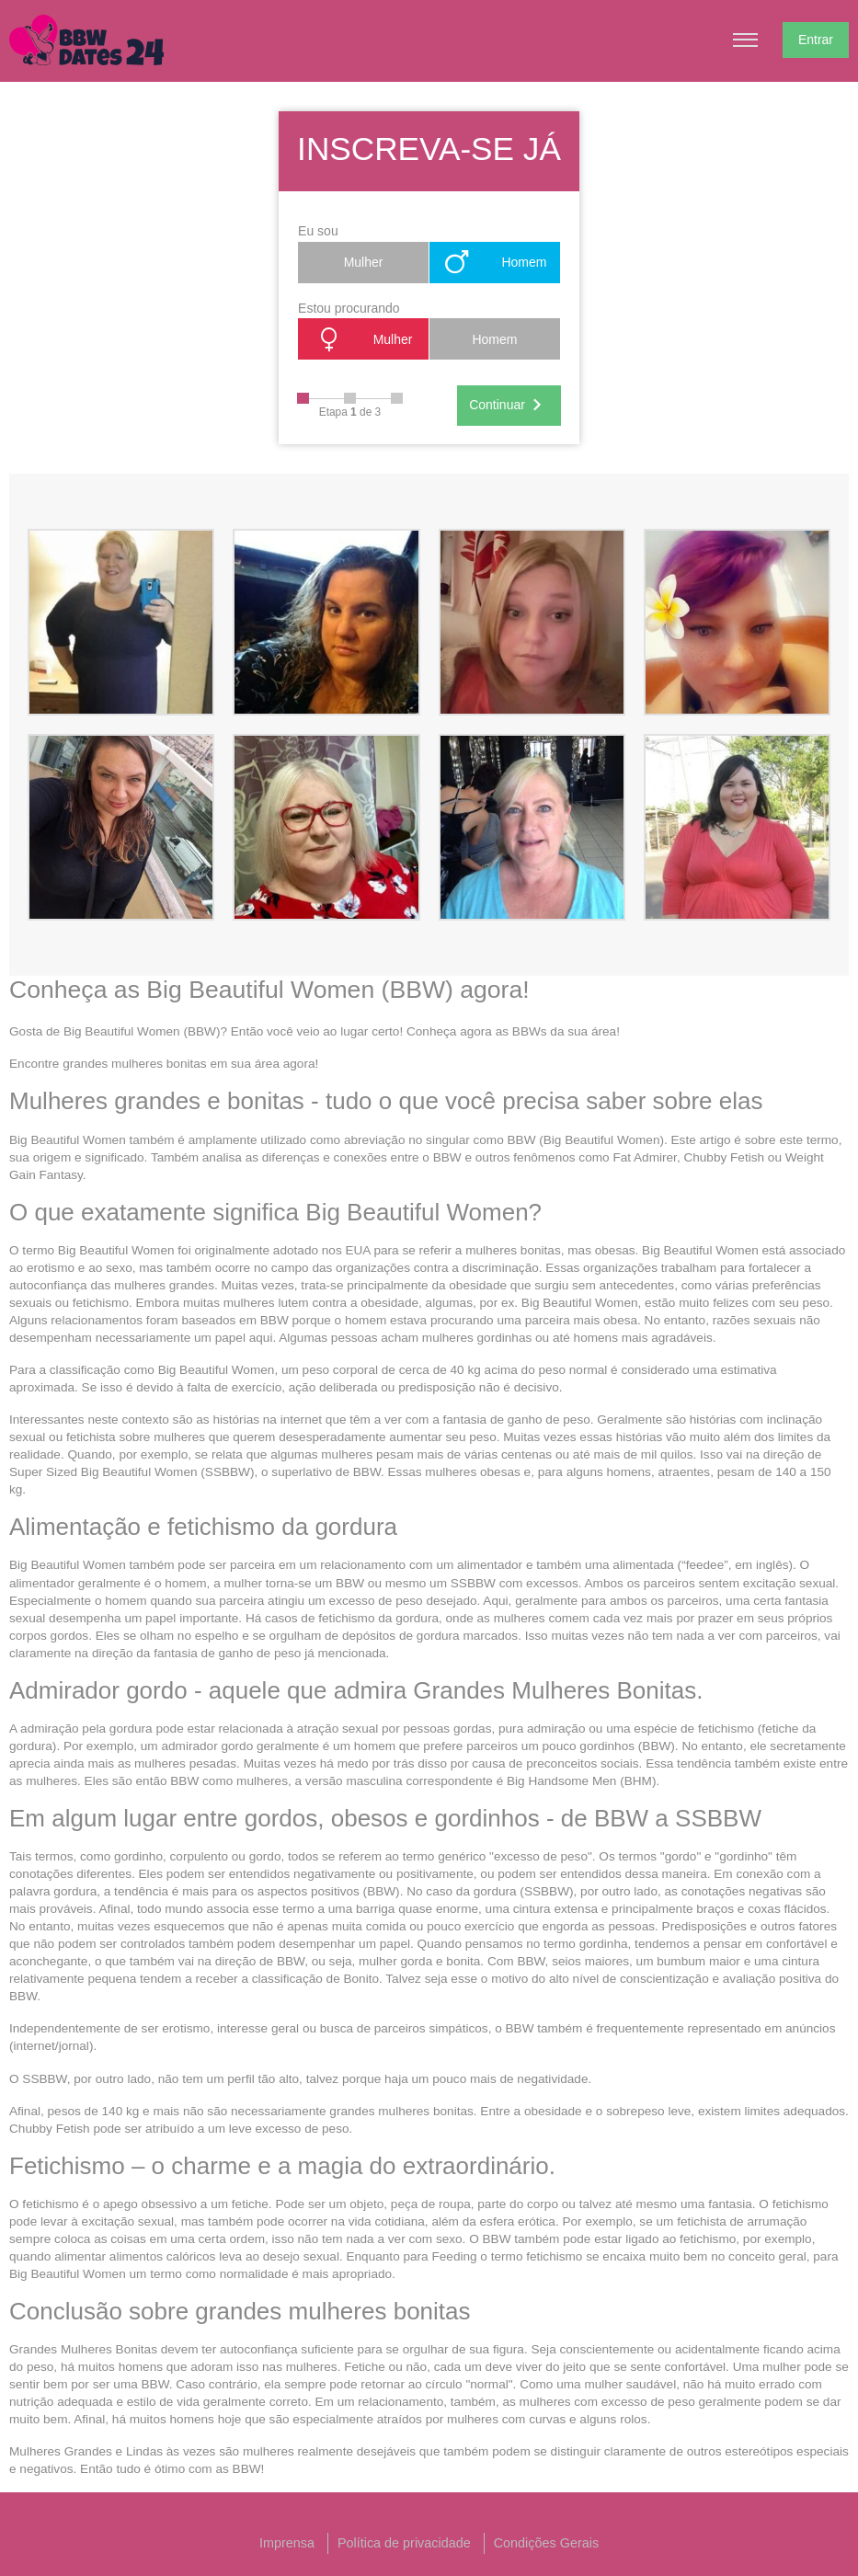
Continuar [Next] (509, 406)
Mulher (363, 262)
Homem (494, 262)
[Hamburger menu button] (745, 39)
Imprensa (287, 2543)
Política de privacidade (404, 2543)
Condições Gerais (546, 2543)
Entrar (815, 39)
